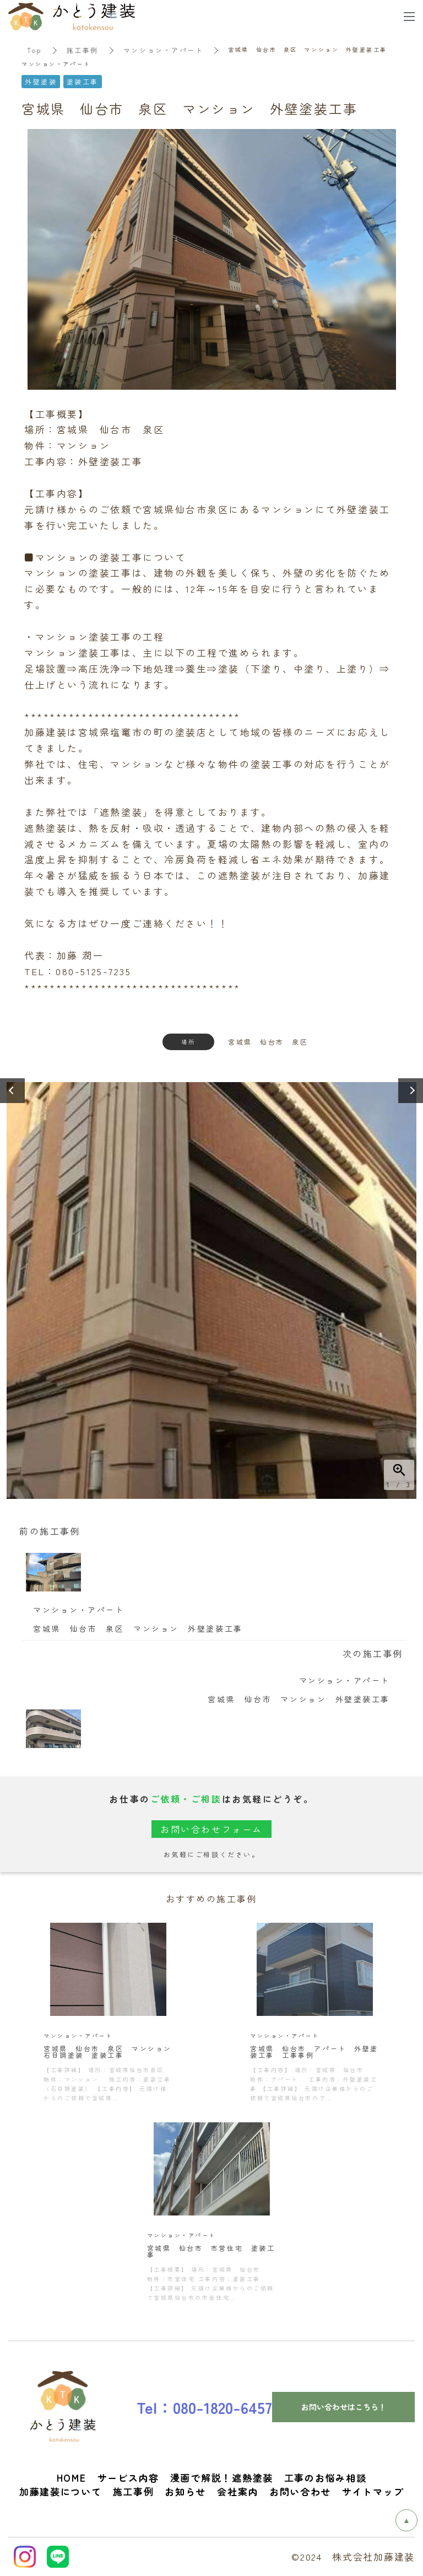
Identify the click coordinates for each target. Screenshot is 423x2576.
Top (34, 50)
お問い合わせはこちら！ (343, 2406)
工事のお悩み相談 (325, 2477)
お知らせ (185, 2491)
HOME (71, 2477)
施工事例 (83, 50)
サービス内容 (128, 2477)
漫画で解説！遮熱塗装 (221, 2477)
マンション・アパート (163, 50)
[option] (211, 1287)
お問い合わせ (300, 2491)
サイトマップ (373, 2491)
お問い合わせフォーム (211, 1829)
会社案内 (237, 2491)
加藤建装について (60, 2491)
